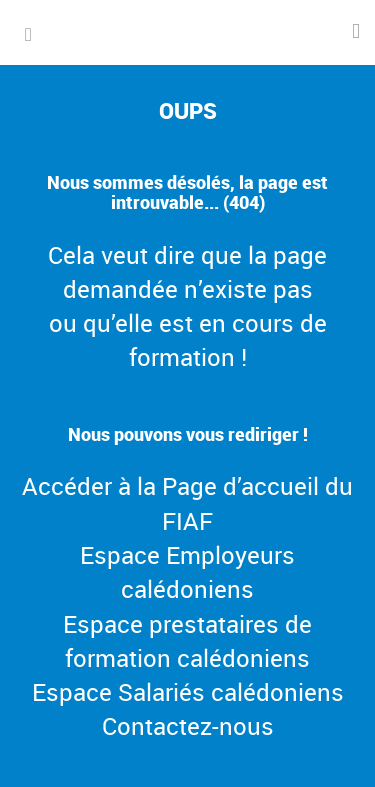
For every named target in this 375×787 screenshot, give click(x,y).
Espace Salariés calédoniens (188, 692)
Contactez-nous (188, 726)
